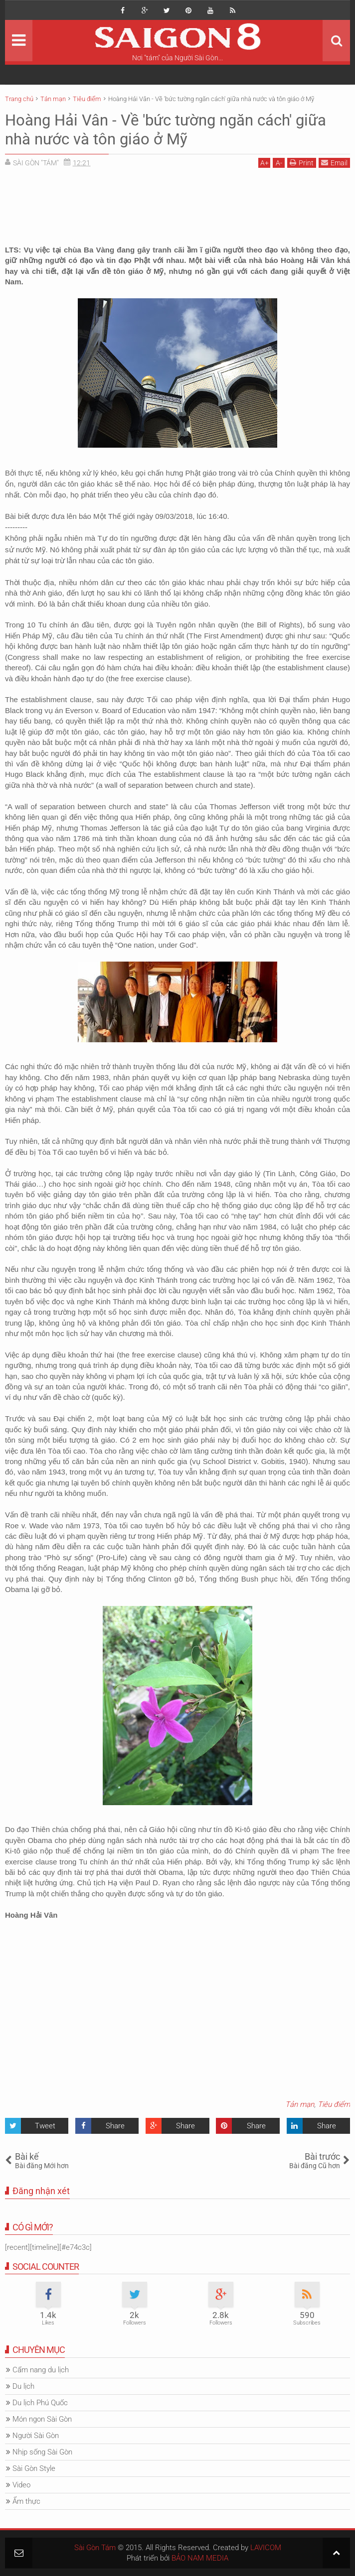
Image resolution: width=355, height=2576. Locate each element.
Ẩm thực (26, 2501)
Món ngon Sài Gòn (42, 2419)
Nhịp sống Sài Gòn (42, 2452)
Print (302, 162)
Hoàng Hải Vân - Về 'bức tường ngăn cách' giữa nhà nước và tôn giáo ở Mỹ (171, 129)
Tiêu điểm (334, 2104)
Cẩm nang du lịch (40, 2369)
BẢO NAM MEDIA (200, 2558)
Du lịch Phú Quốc (40, 2402)
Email (334, 162)
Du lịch (23, 2386)
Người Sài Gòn (35, 2435)
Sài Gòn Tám (95, 2547)
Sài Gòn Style (33, 2468)
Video (21, 2484)
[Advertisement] (177, 197)
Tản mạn (299, 2104)
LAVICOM (265, 2547)
